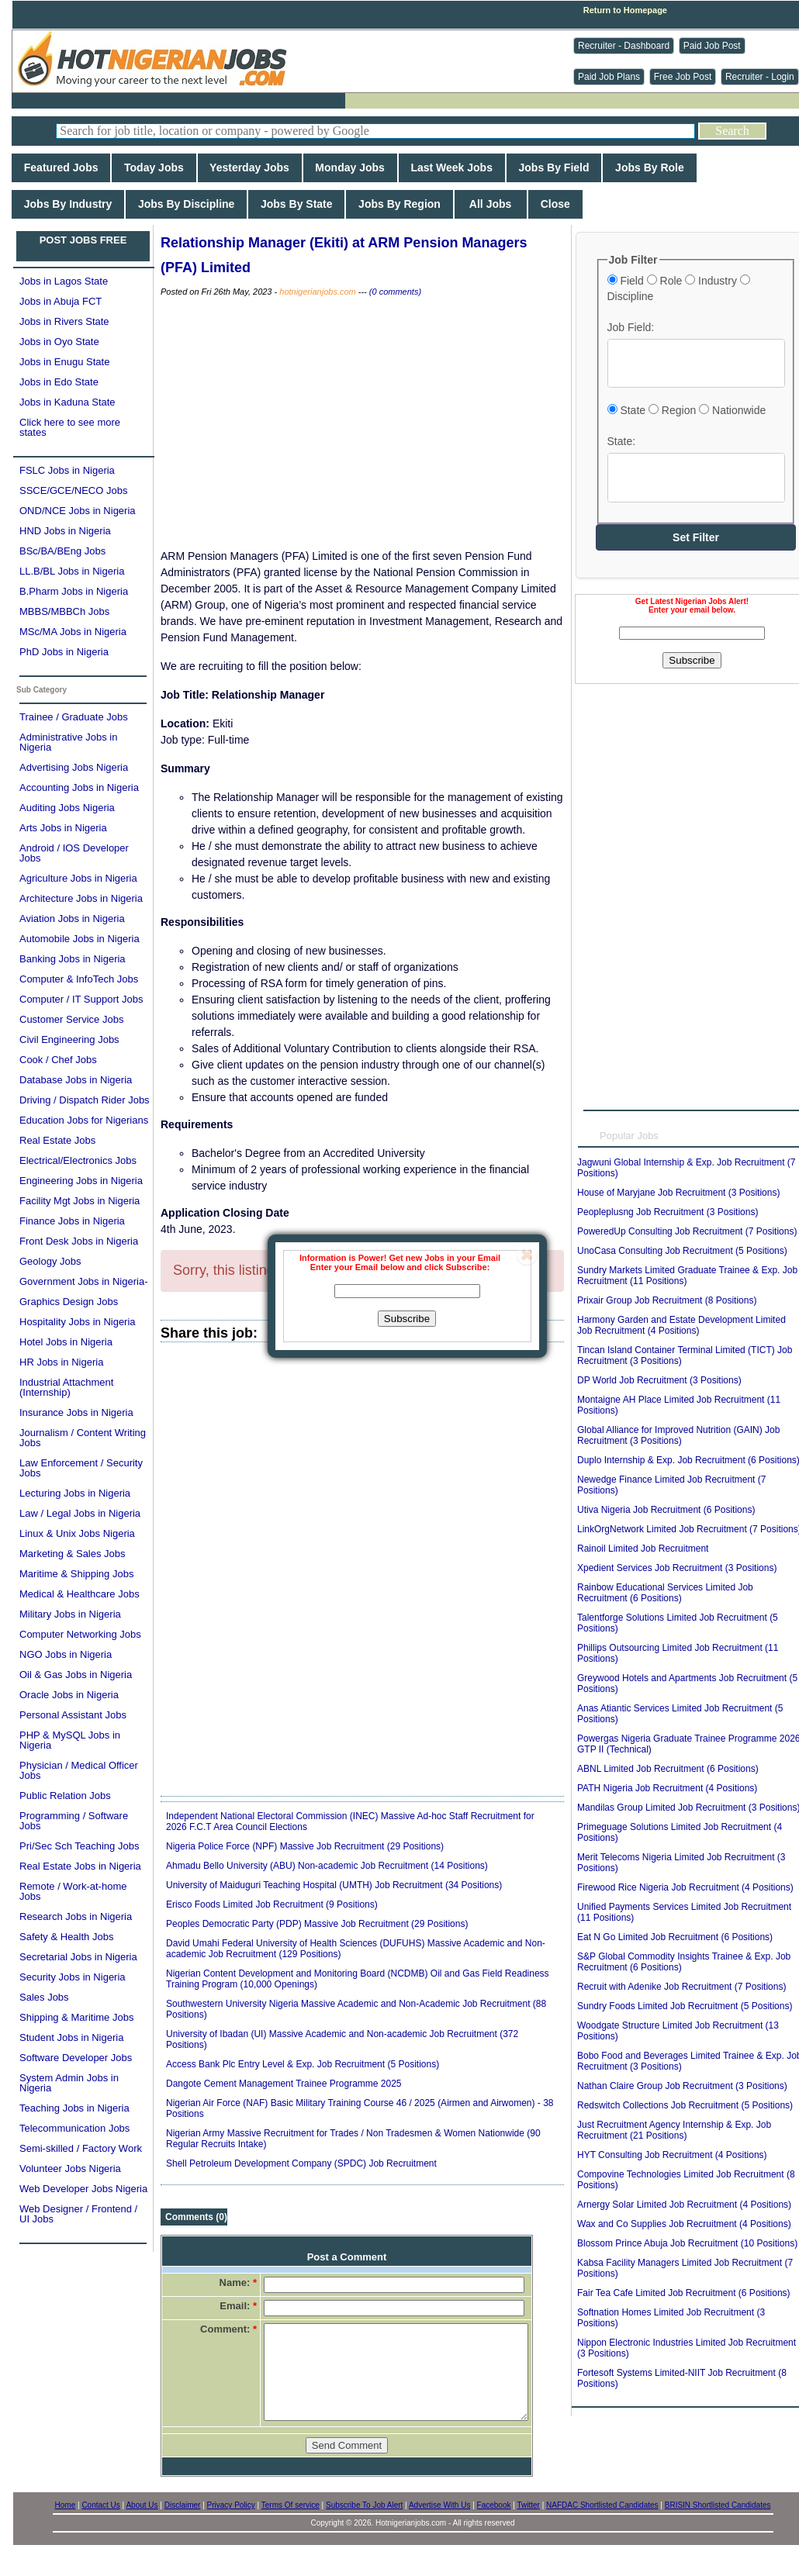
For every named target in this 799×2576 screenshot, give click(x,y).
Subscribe (407, 1318)
